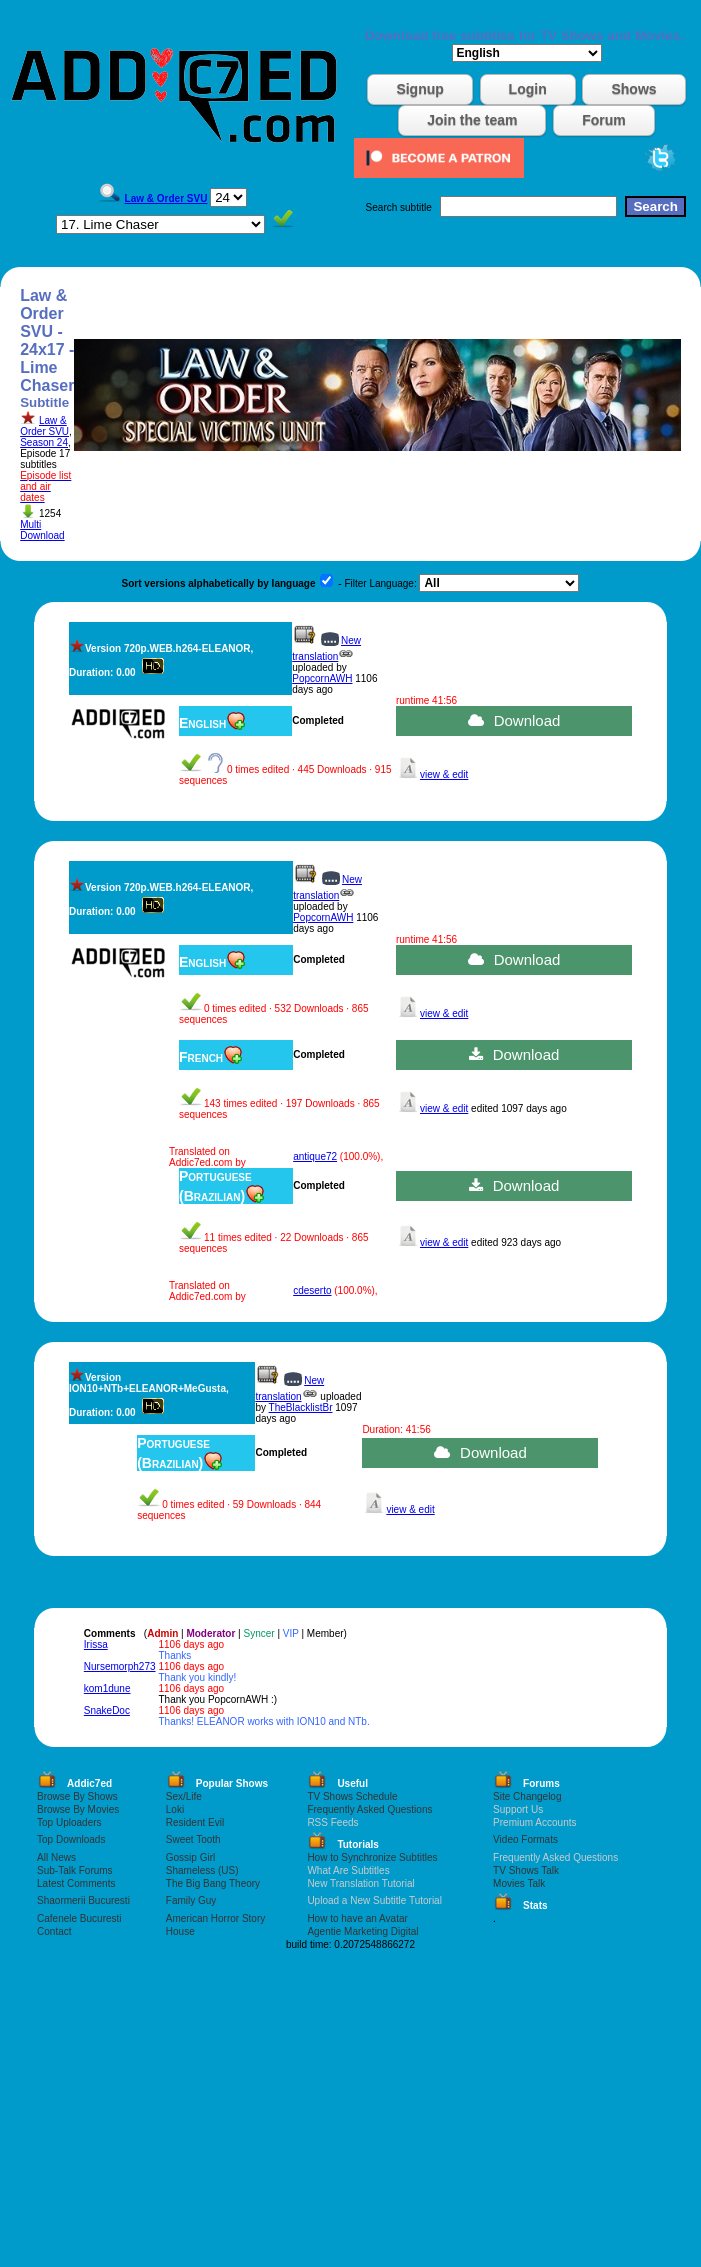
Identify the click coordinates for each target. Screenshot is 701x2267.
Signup (419, 89)
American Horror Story (215, 1918)
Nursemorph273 (120, 1666)
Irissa (96, 1644)
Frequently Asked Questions (369, 1809)
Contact (54, 1931)
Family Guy (191, 1900)
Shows (633, 89)
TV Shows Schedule (352, 1796)
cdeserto (312, 1290)
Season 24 (44, 442)
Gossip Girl (190, 1857)
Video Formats (525, 1839)
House (180, 1931)
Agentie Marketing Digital (362, 1931)
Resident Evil (195, 1822)
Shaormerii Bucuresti (83, 1900)
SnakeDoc (107, 1710)
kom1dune (107, 1688)
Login (528, 89)
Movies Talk (519, 1883)
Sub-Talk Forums (75, 1870)
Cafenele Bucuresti (79, 1918)
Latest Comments (76, 1883)
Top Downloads (71, 1839)
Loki (175, 1809)
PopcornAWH (322, 678)
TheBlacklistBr (301, 1407)
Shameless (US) (202, 1870)
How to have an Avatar (357, 1918)
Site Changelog (527, 1796)
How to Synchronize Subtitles (372, 1857)
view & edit (444, 774)
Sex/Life (184, 1796)
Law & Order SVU (44, 426)
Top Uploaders (69, 1822)
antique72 (315, 1156)
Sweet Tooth (193, 1839)
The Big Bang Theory (213, 1883)
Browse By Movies (78, 1809)
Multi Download (42, 530)
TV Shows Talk (526, 1870)
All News (56, 1857)
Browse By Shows (77, 1796)
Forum (604, 120)
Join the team (472, 120)
